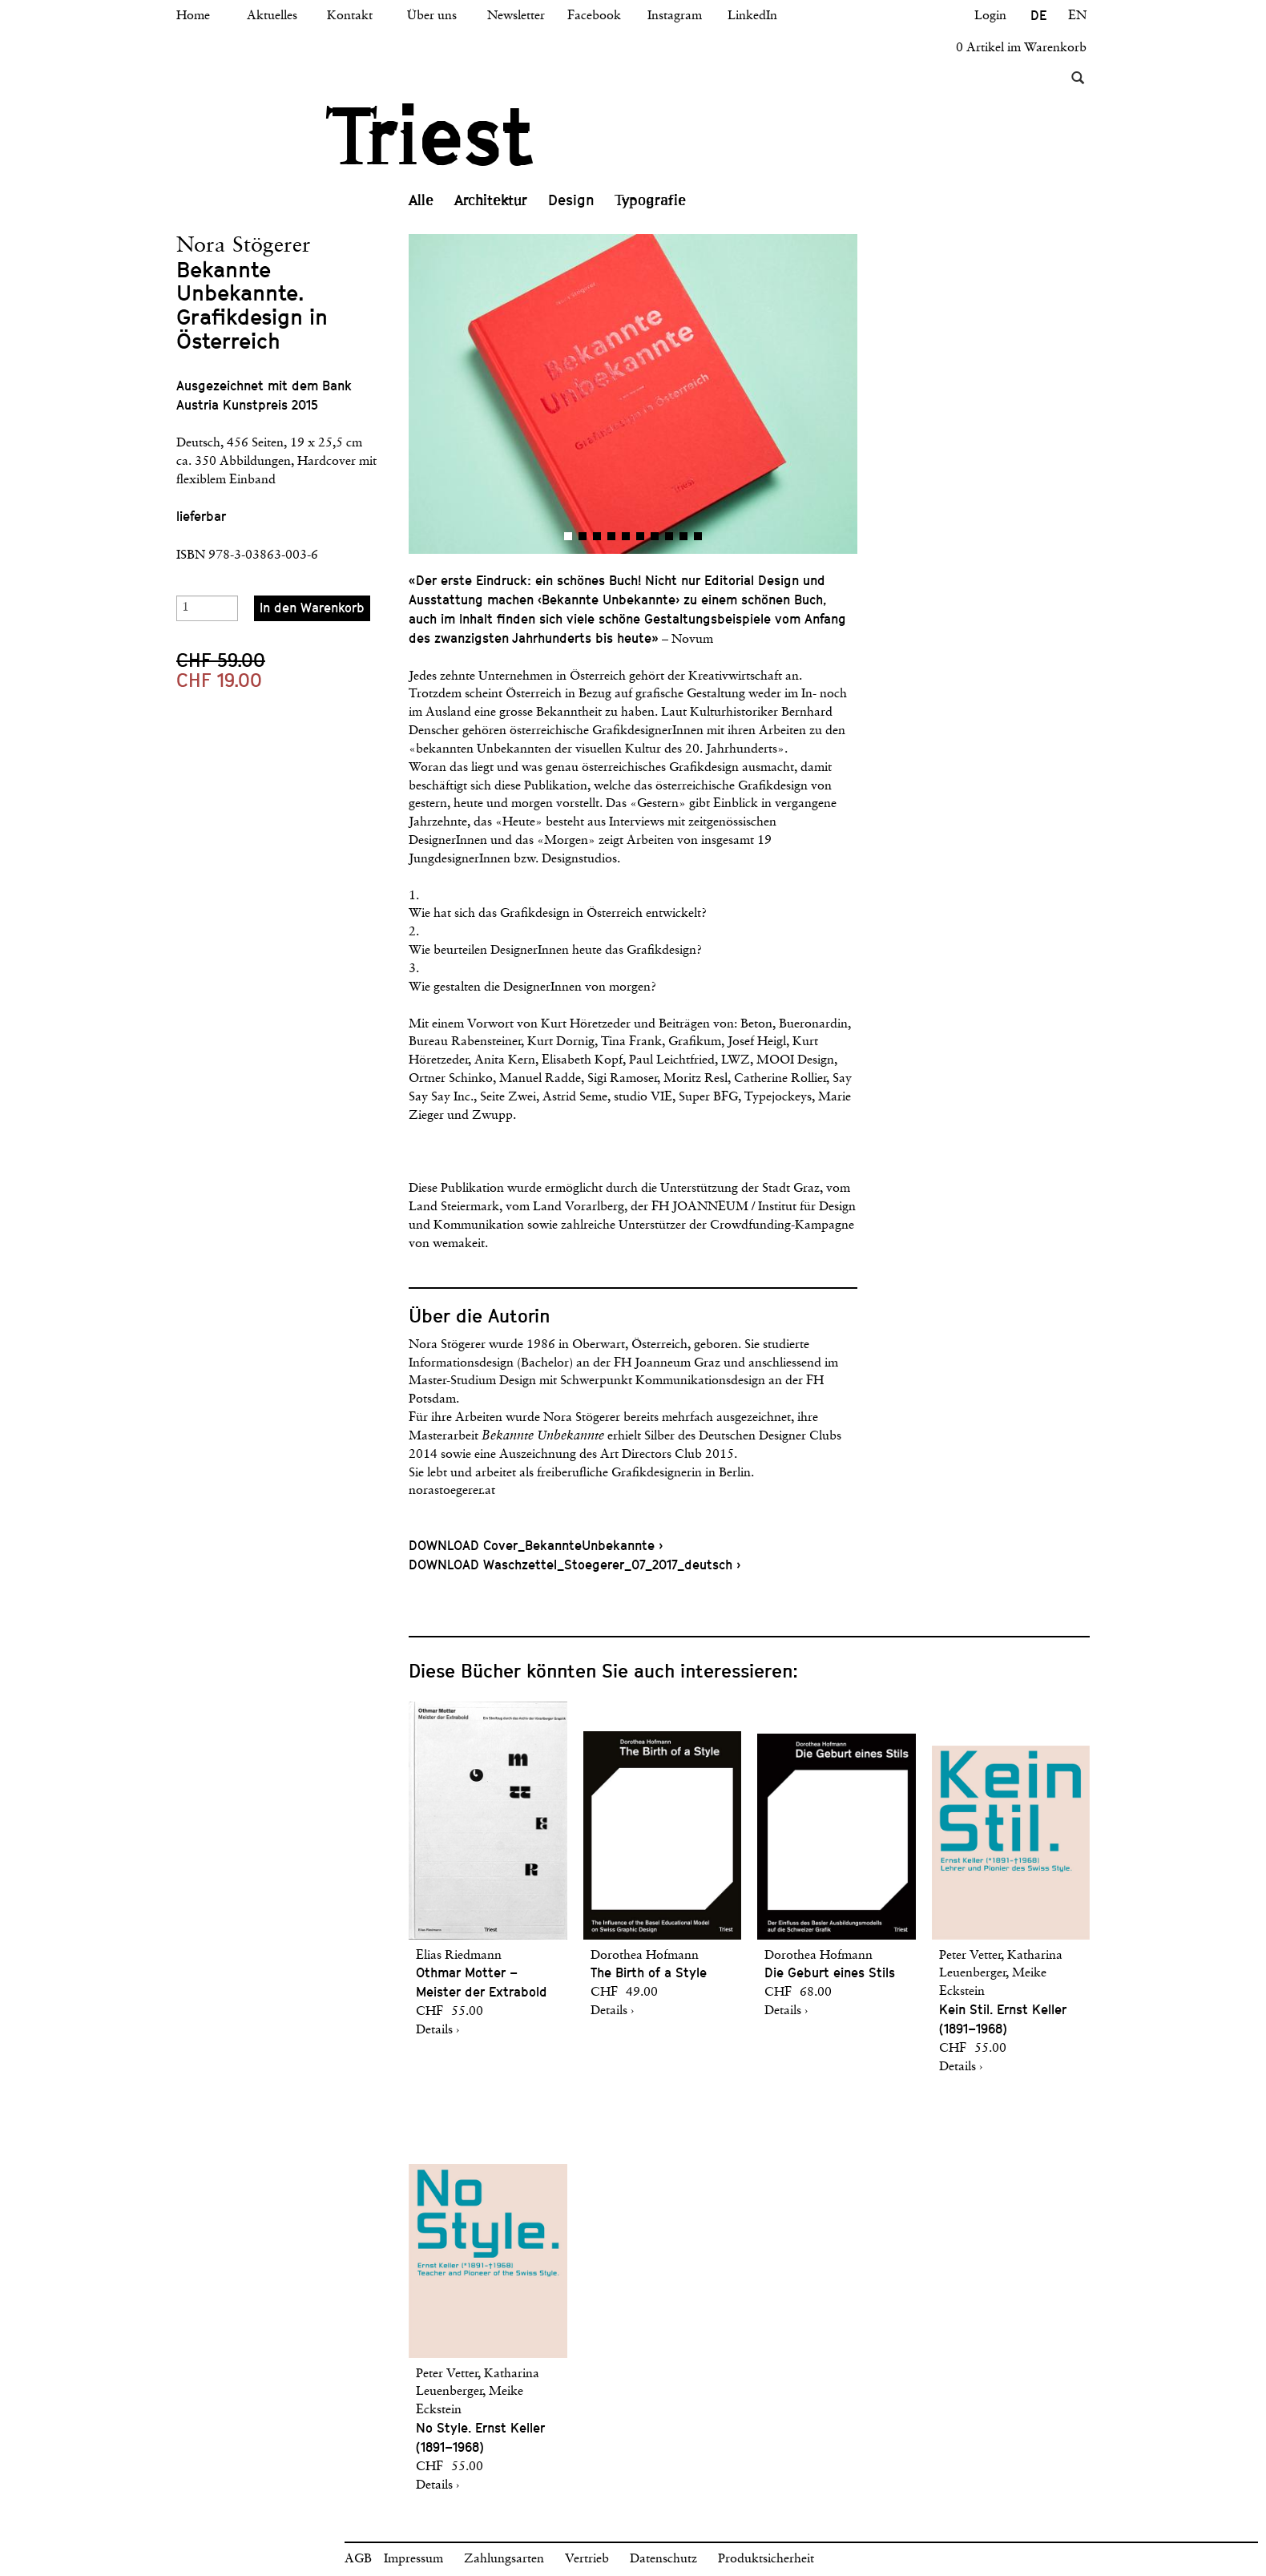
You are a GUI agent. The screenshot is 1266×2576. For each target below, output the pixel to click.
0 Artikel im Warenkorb (1021, 48)
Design (571, 200)
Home (193, 16)
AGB (358, 2559)
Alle (421, 200)
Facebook (594, 16)
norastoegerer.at (452, 1490)
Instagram (674, 16)
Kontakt (350, 16)
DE (1038, 15)
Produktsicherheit (766, 2559)
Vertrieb (587, 2559)
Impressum (413, 2559)
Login (990, 16)
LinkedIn (752, 16)
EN (1077, 16)
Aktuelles (272, 16)
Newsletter (516, 16)
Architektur (490, 200)
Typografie (650, 200)
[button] (521, 394)
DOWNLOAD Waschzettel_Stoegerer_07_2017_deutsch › (574, 1565)
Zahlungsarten (504, 2559)
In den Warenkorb (312, 608)
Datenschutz (663, 2559)
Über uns (432, 16)
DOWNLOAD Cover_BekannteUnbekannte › (536, 1545)
